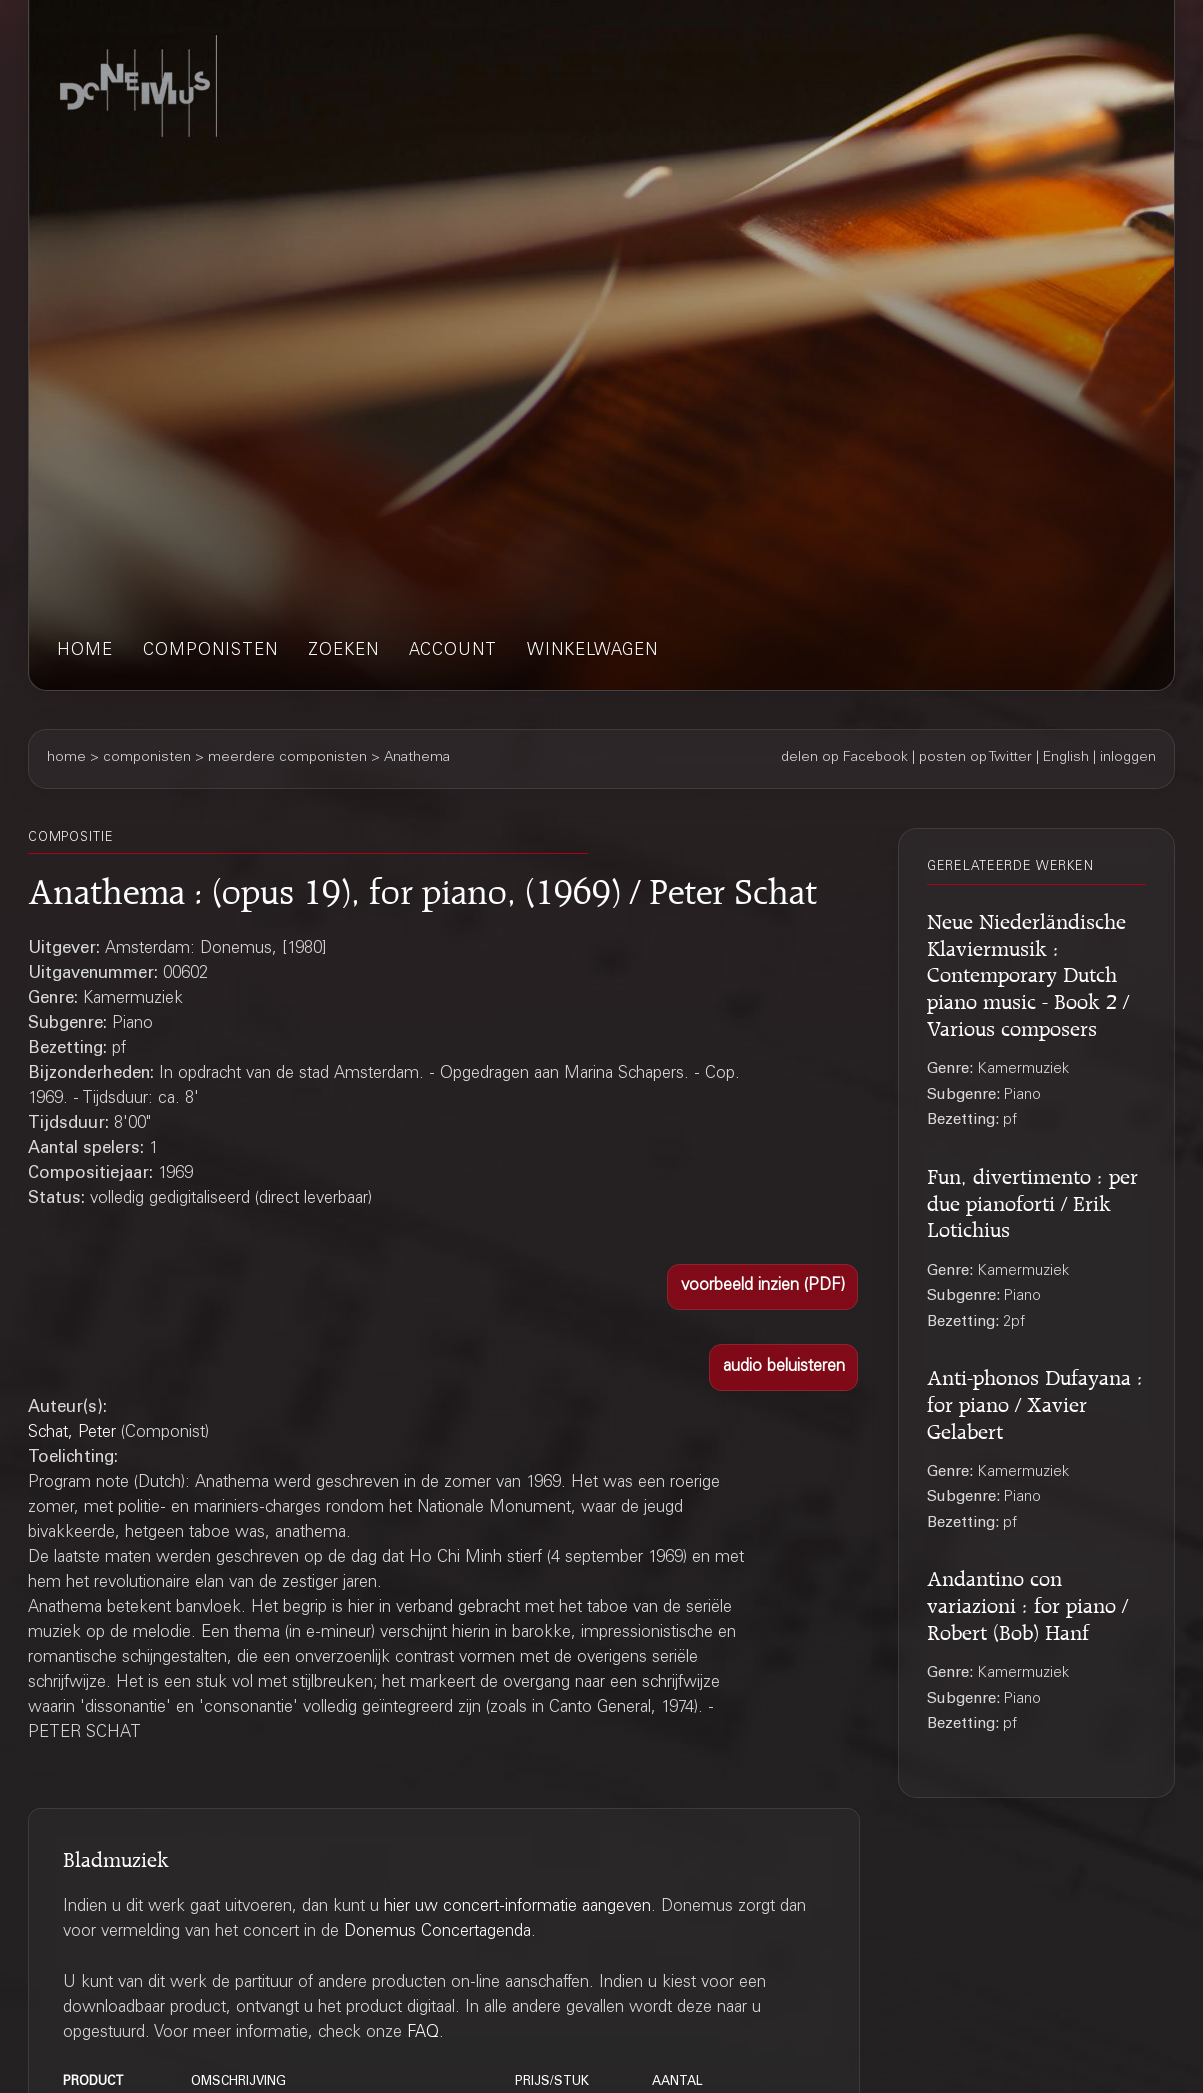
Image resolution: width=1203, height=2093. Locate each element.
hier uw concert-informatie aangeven (517, 1907)
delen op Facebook (844, 758)
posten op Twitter (975, 758)
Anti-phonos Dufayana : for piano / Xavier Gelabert (1035, 1401)
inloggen (1128, 758)
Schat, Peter (72, 1433)
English (1066, 758)
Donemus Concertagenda (437, 1932)
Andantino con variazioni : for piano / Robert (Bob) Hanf (1027, 1602)
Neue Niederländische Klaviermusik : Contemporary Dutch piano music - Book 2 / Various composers (1028, 971)
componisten (210, 651)
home (85, 651)
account (453, 651)
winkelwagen (592, 651)
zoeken (343, 651)
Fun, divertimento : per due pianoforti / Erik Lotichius (1032, 1200)
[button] (762, 1287)
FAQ (423, 2033)
